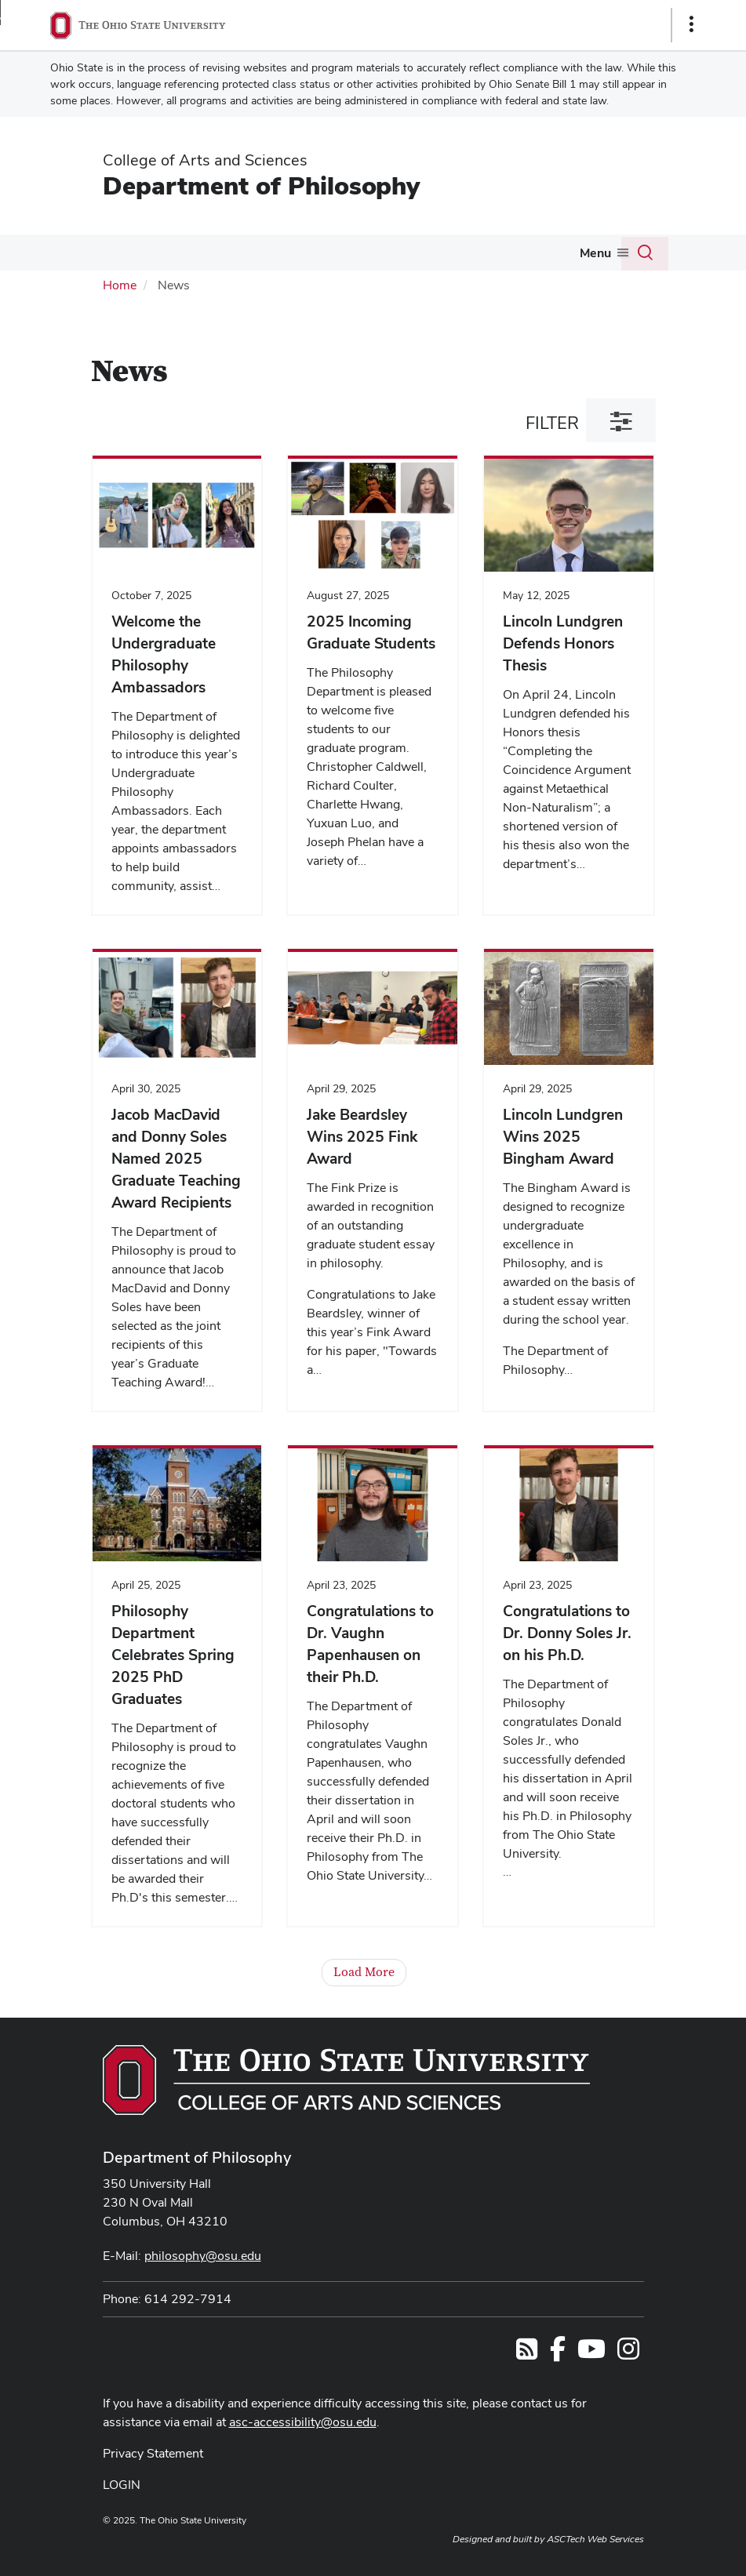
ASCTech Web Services (595, 2539)
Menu (595, 253)
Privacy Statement (153, 2453)
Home (119, 285)
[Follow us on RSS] (526, 2353)
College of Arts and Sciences (205, 160)
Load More (364, 1972)
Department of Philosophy (261, 185)
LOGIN (121, 2484)
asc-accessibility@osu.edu (303, 2422)
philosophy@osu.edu (202, 2255)
